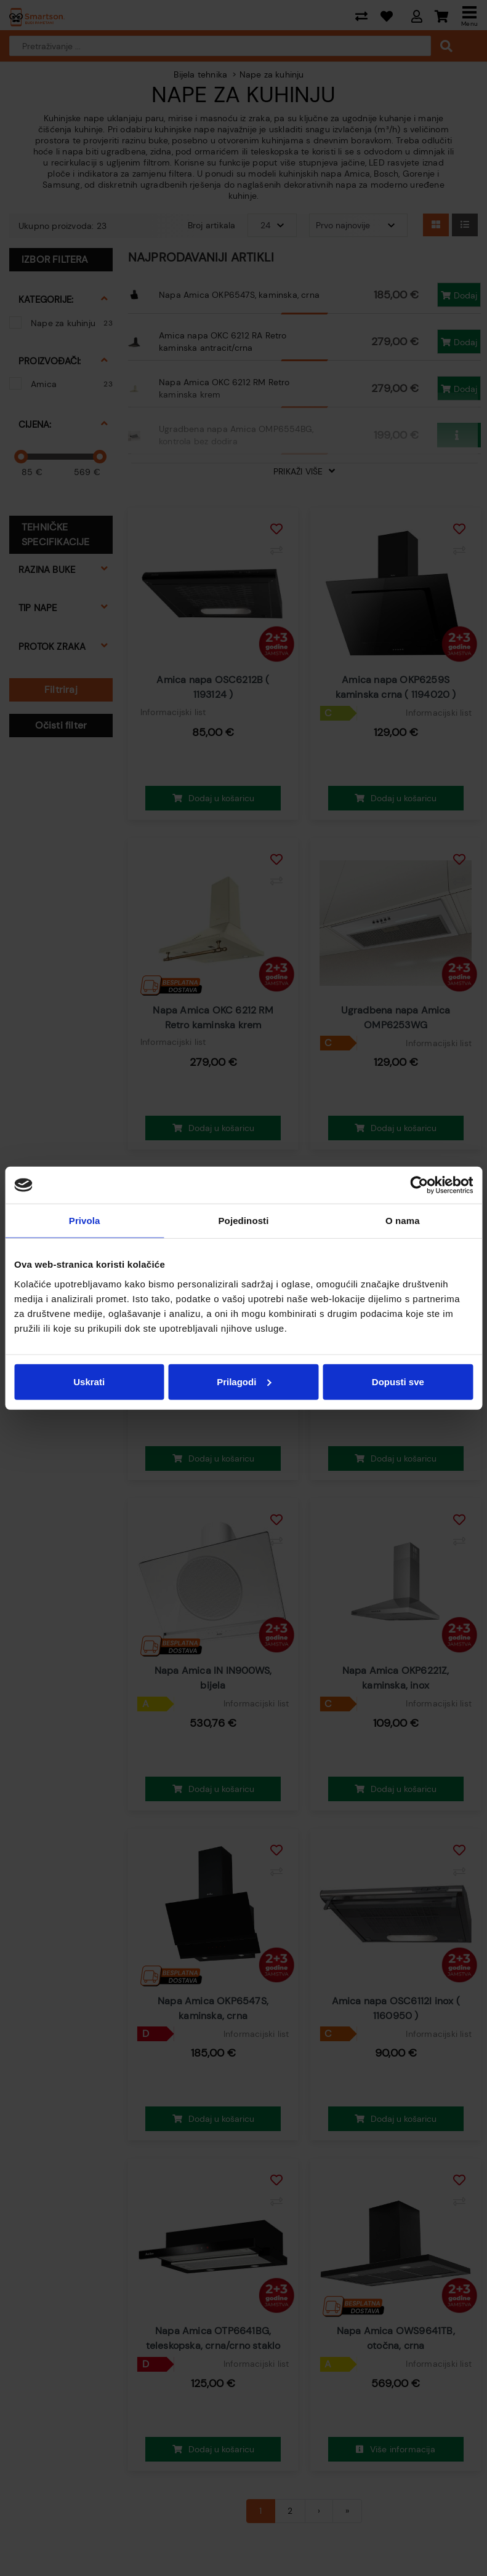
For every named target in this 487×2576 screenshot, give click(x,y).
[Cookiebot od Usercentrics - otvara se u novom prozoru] (419, 1185)
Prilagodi (244, 1381)
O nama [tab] (402, 1220)
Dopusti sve (398, 1381)
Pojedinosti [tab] (244, 1220)
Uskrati (89, 1381)
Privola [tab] (84, 1220)
